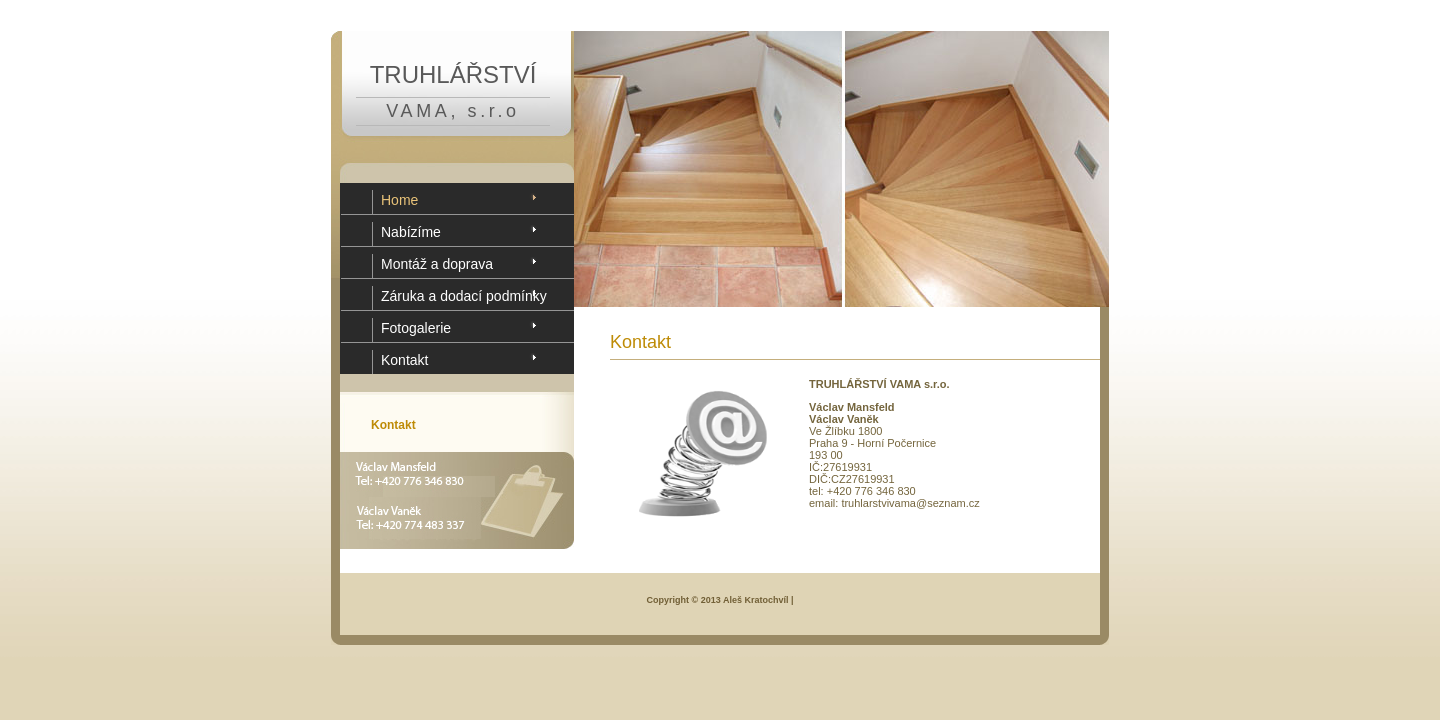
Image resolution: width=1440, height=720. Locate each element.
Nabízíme (411, 232)
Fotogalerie (416, 328)
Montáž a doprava (437, 264)
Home (399, 200)
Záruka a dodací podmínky (464, 296)
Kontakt (404, 360)
